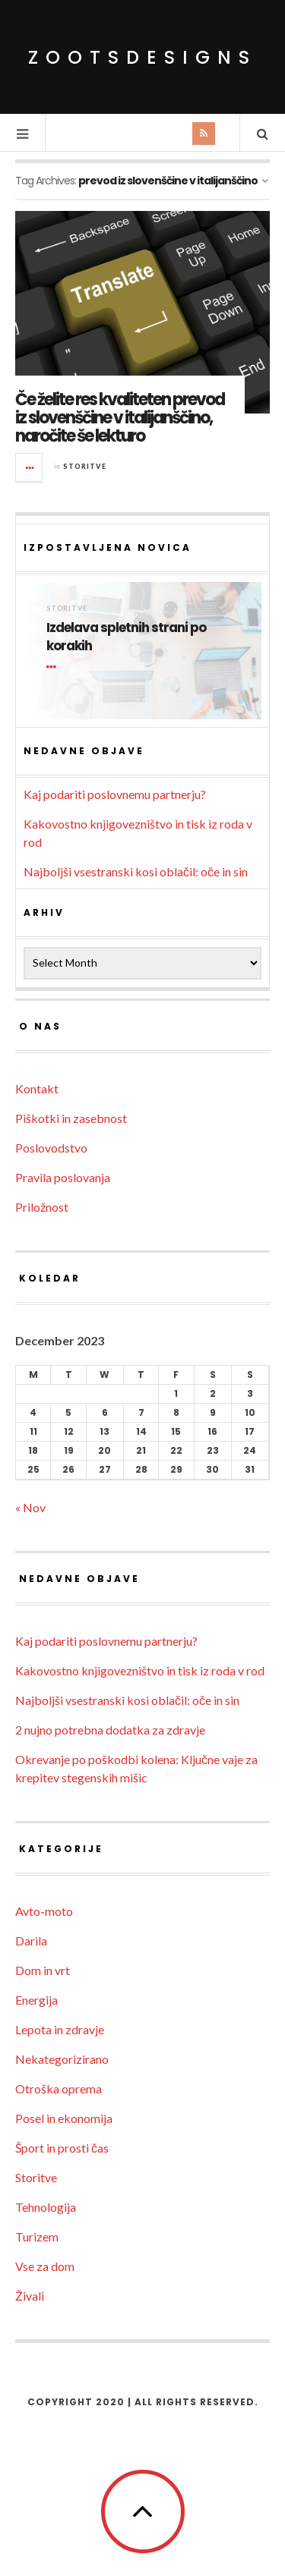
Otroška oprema (58, 2088)
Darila (31, 1940)
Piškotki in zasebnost (71, 1118)
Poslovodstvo (51, 1147)
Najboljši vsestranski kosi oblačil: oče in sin (136, 871)
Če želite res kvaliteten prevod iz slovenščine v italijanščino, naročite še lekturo (119, 418)
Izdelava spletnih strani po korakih (126, 637)
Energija (36, 2000)
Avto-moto (44, 1911)
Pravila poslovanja (62, 1177)
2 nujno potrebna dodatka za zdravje (110, 1729)
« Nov (30, 1507)
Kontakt (37, 1088)
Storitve (84, 466)
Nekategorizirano (62, 2059)
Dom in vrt (42, 1970)
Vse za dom (44, 2266)
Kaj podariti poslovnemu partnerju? (115, 794)
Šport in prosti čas (62, 2147)
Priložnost (41, 1207)
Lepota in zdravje (59, 2029)
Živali (29, 2295)
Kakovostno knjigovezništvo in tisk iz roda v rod (139, 1670)
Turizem (37, 2236)
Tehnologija (45, 2207)
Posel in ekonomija (63, 2118)
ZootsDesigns (142, 57)
